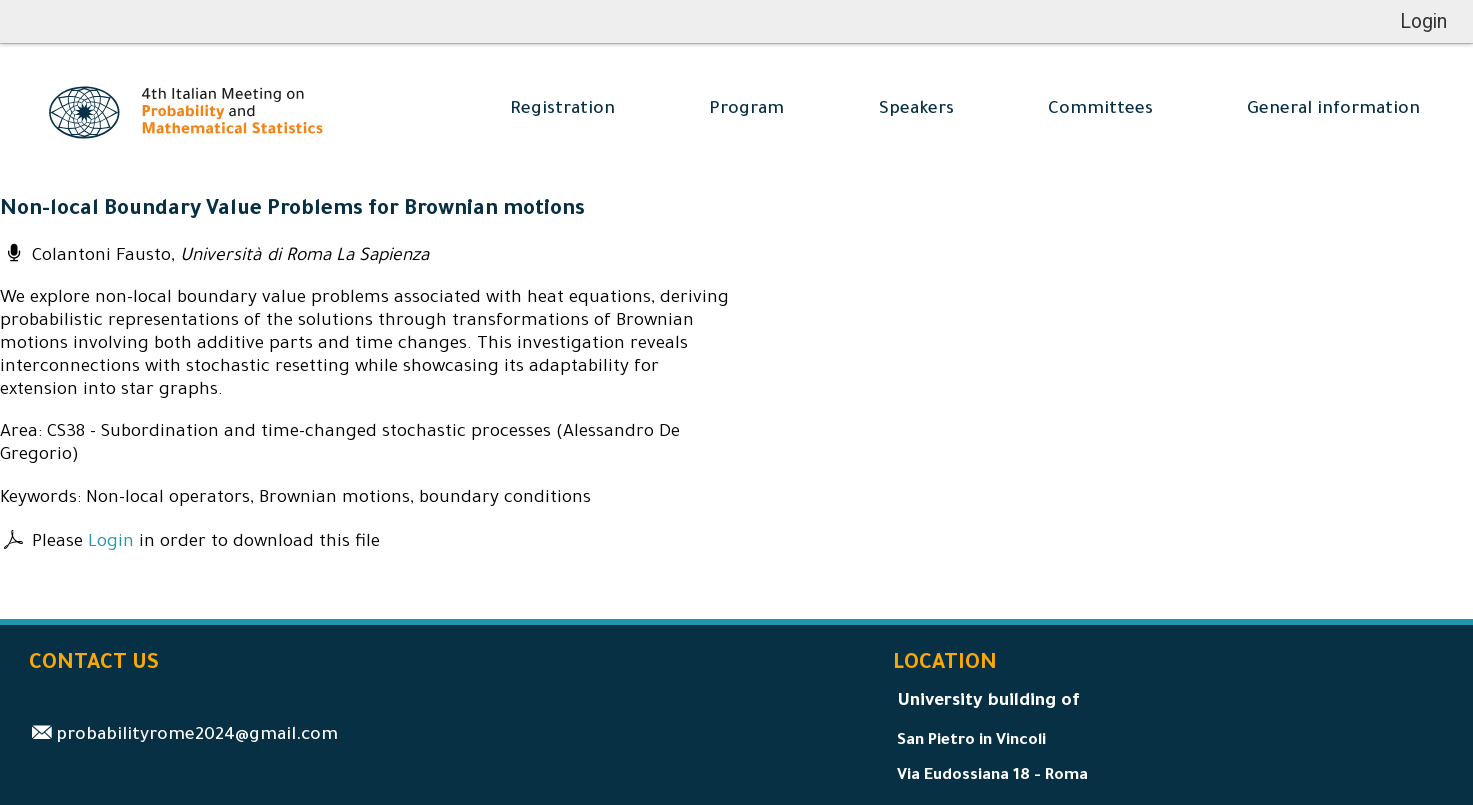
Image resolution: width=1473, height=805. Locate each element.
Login (111, 543)
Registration (562, 110)
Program (746, 110)
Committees (1100, 110)
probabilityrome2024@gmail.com (197, 736)
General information (1333, 110)
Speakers (916, 110)
